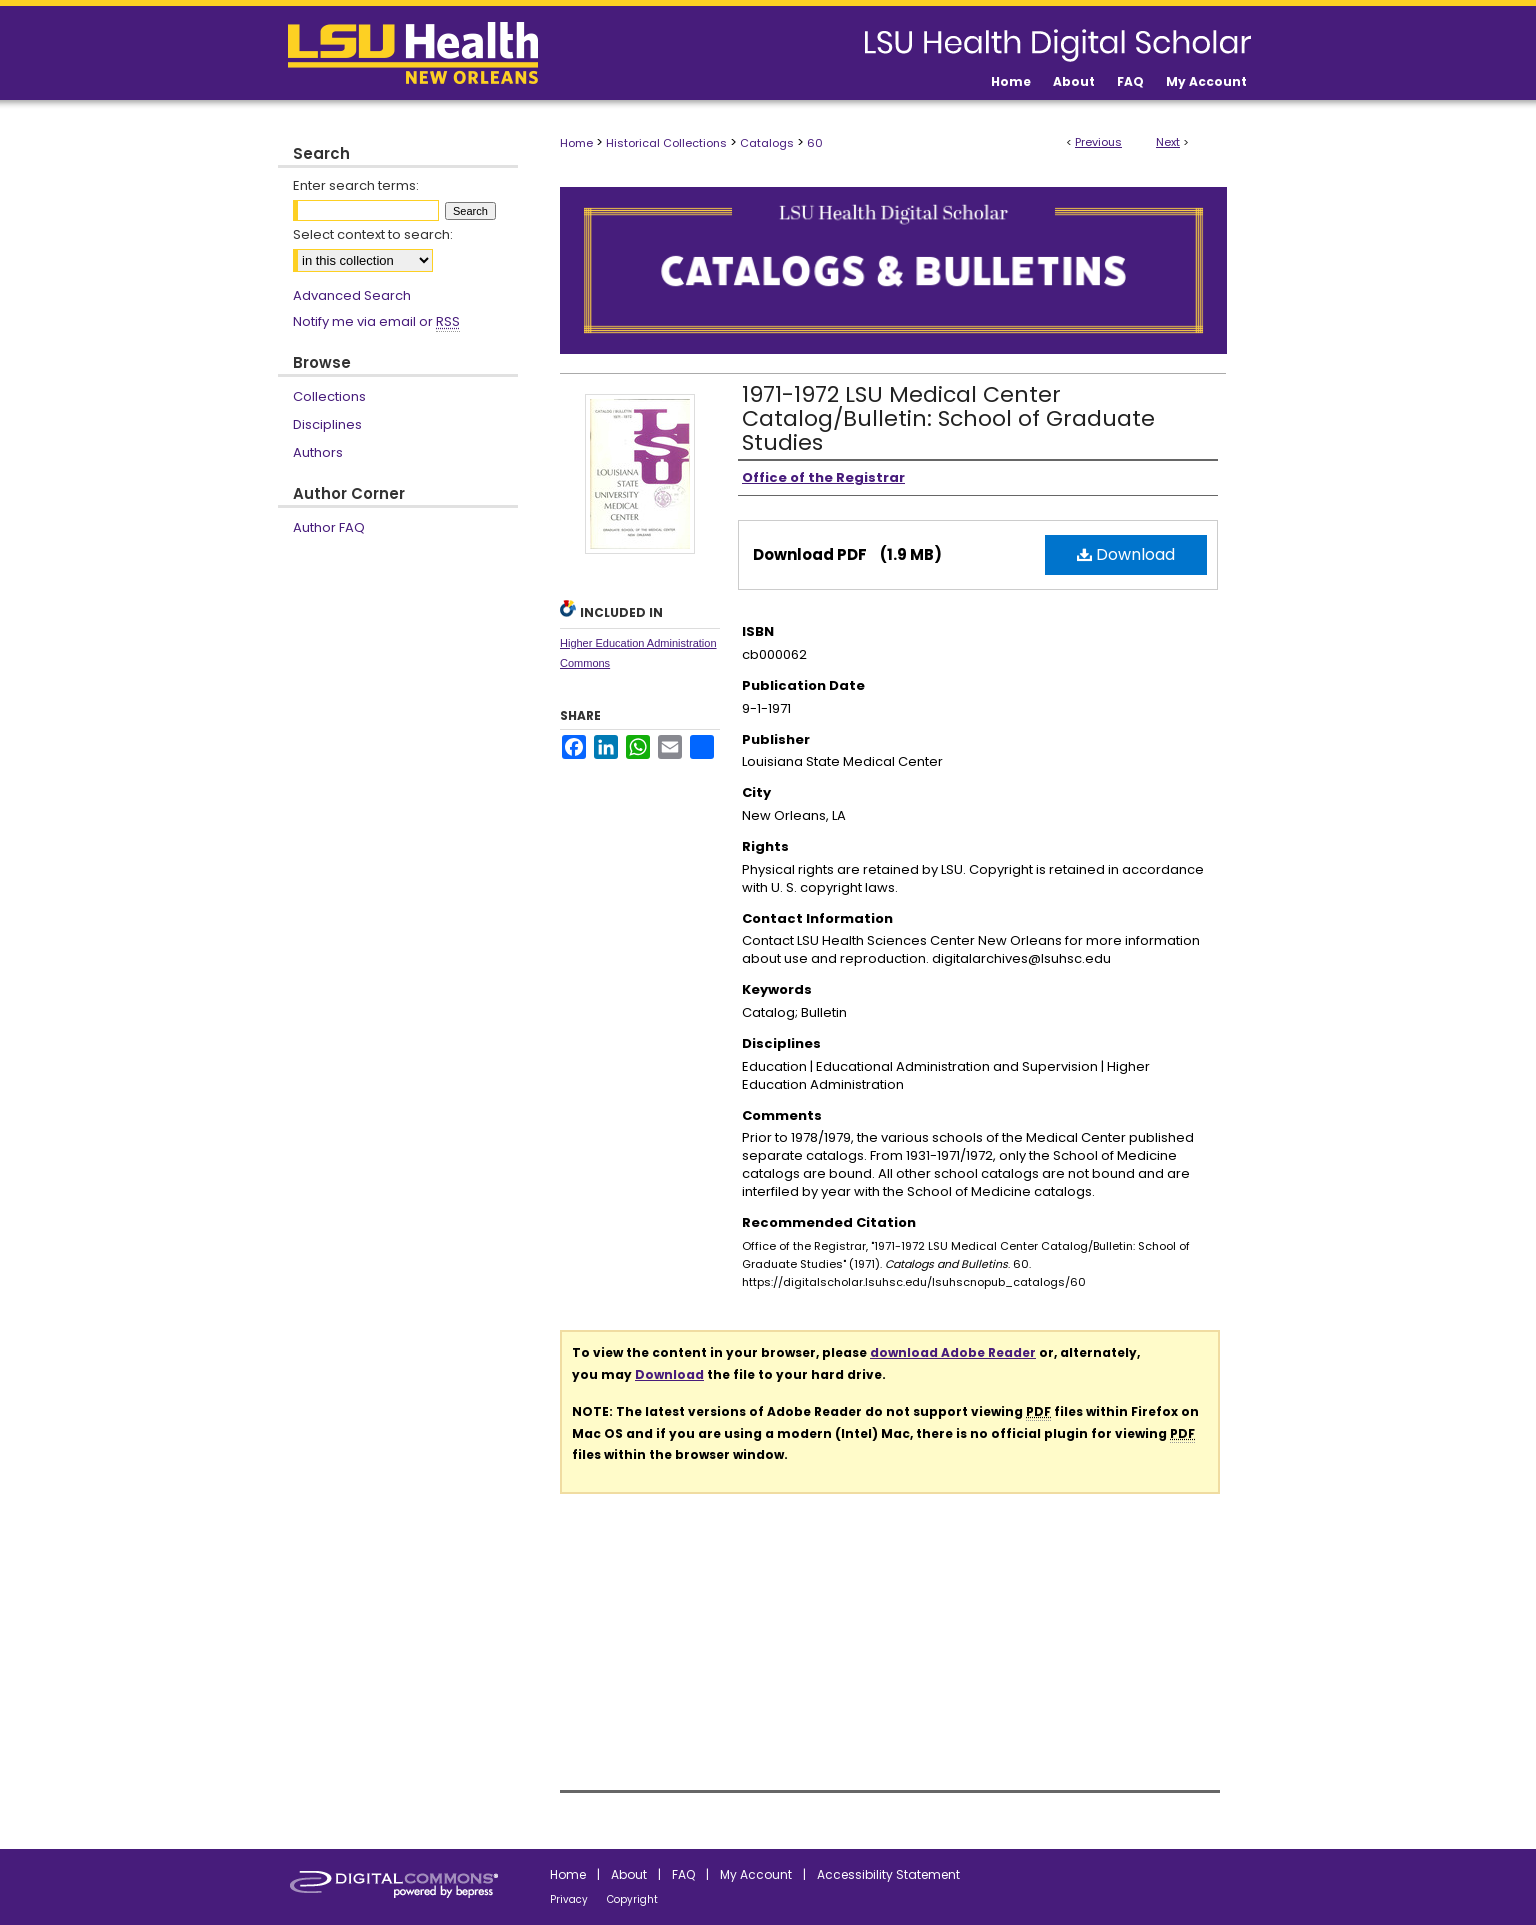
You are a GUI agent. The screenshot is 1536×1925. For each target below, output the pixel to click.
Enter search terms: (356, 185)
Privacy (569, 1899)
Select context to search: (373, 234)
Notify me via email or (376, 322)
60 (815, 143)
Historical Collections (666, 143)
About (629, 1874)
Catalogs (767, 143)
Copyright (632, 1899)
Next (1168, 142)
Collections (329, 396)
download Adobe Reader (953, 1352)
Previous (1098, 142)
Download (1126, 554)
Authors (318, 452)
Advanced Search (352, 295)
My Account (756, 1874)
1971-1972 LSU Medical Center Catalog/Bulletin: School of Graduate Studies (948, 418)
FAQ (683, 1874)
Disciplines (327, 424)
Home (576, 143)
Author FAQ (329, 527)
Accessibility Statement (888, 1874)
